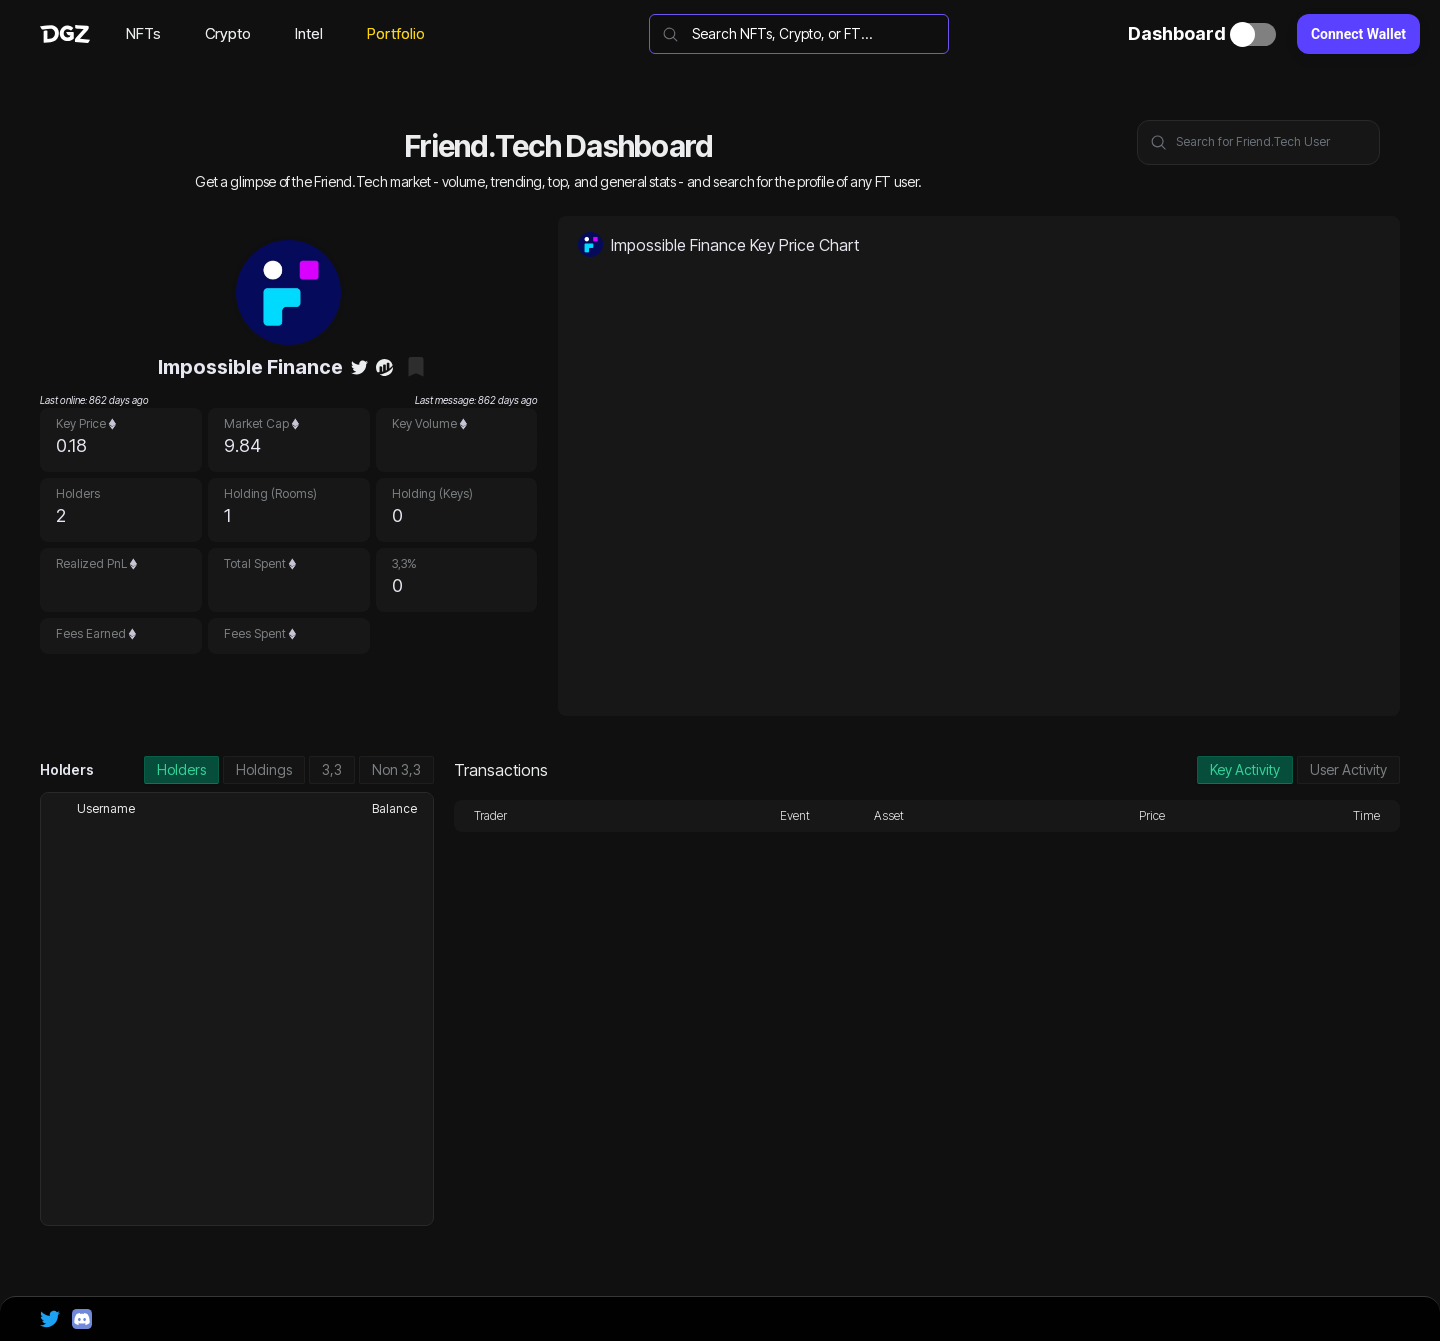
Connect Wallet (1358, 34)
